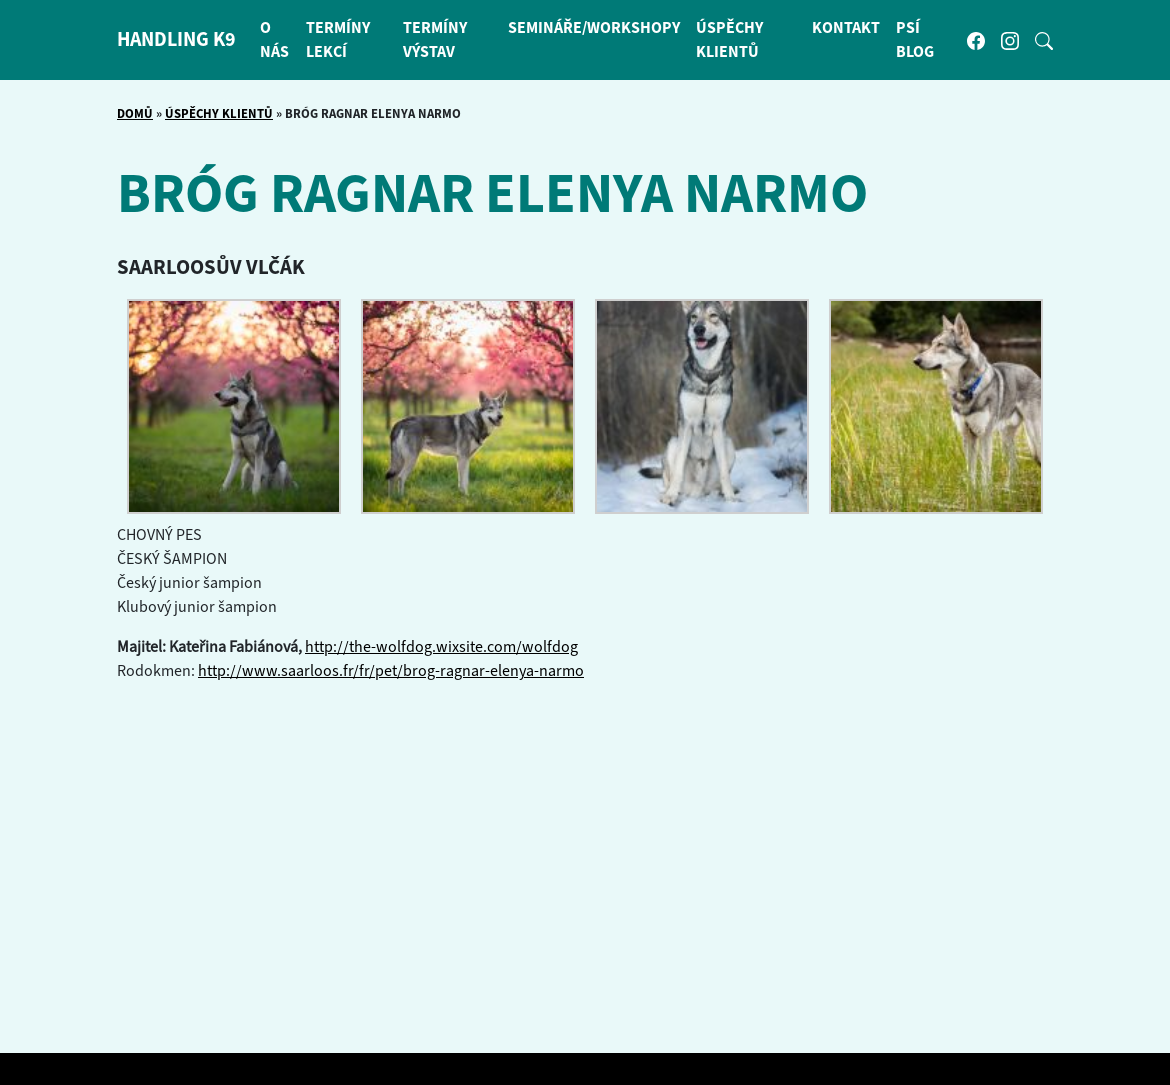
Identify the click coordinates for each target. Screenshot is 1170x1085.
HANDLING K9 (176, 40)
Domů (135, 114)
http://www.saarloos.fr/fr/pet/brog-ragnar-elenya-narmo (391, 671)
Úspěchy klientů (219, 114)
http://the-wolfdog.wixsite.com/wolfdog (441, 647)
